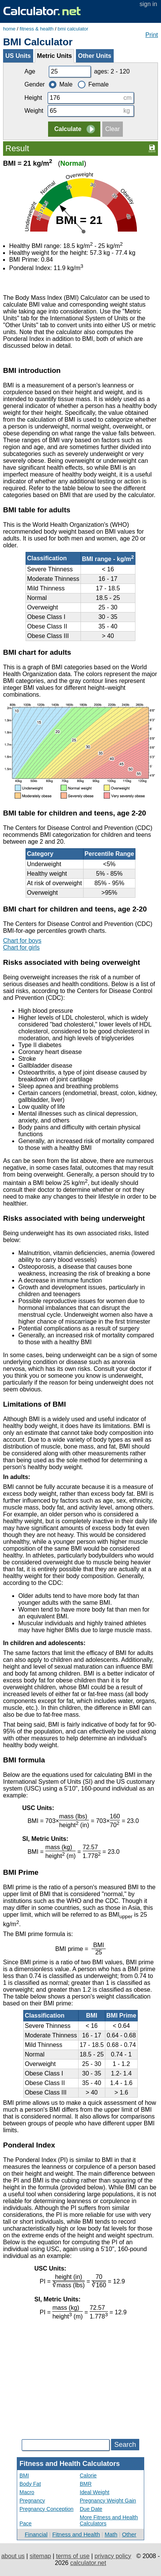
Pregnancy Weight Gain (108, 2501)
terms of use (73, 2556)
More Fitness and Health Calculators (109, 2520)
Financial (36, 2534)
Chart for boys (22, 940)
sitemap (40, 2556)
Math (111, 2534)
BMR (86, 2484)
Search (125, 2444)
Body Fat (30, 2484)
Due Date (91, 2509)
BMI (24, 2475)
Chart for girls (21, 947)
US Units (18, 56)
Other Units (94, 56)
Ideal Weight (94, 2492)
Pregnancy (32, 2501)
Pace (25, 2523)
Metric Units (54, 56)
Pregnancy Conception (46, 2509)
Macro (26, 2492)
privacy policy (113, 2556)
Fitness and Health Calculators (69, 2463)
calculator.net (88, 2563)
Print (151, 35)
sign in (148, 4)
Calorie (88, 2475)
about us (12, 2556)
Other (129, 2534)
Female (93, 84)
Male (61, 84)
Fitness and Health (76, 2534)
